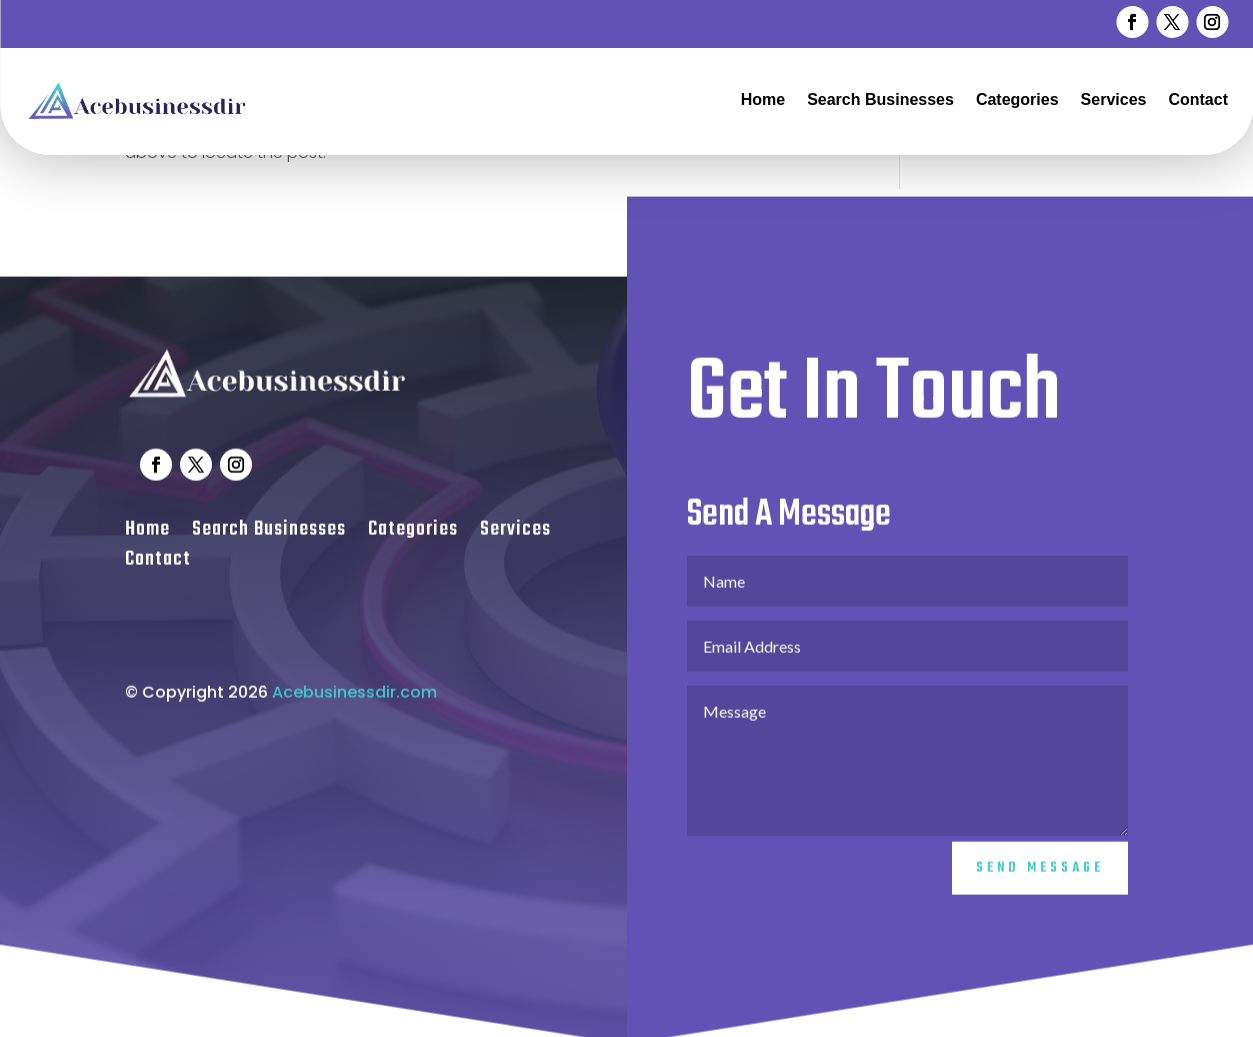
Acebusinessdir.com (354, 704)
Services (1114, 99)
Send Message (1040, 881)
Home (763, 99)
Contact (1198, 99)
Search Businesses (880, 99)
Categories (1017, 99)
